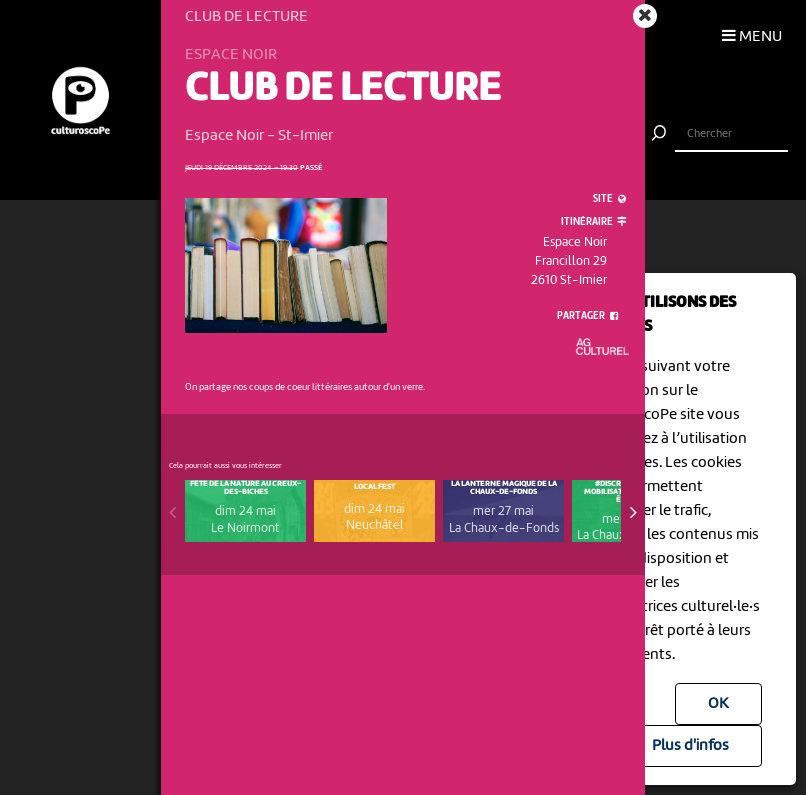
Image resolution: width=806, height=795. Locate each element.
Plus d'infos (690, 746)
